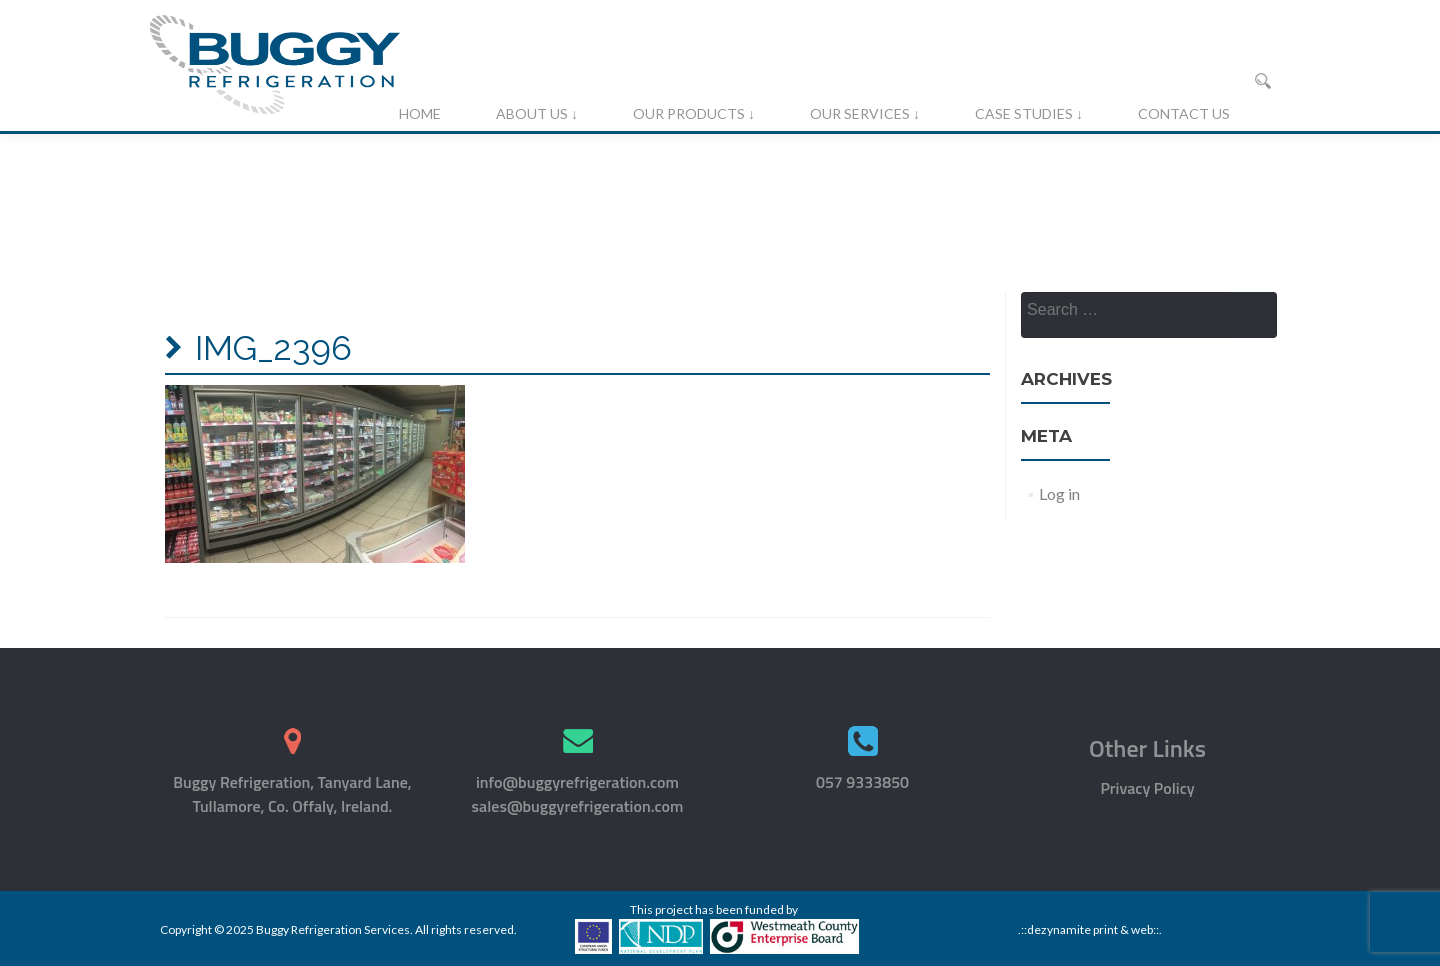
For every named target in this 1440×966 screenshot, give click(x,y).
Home (420, 113)
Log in (1059, 493)
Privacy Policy (1147, 788)
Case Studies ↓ (1029, 113)
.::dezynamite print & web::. (1090, 929)
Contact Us (1184, 113)
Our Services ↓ (865, 113)
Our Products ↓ (694, 113)
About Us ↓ (537, 113)
